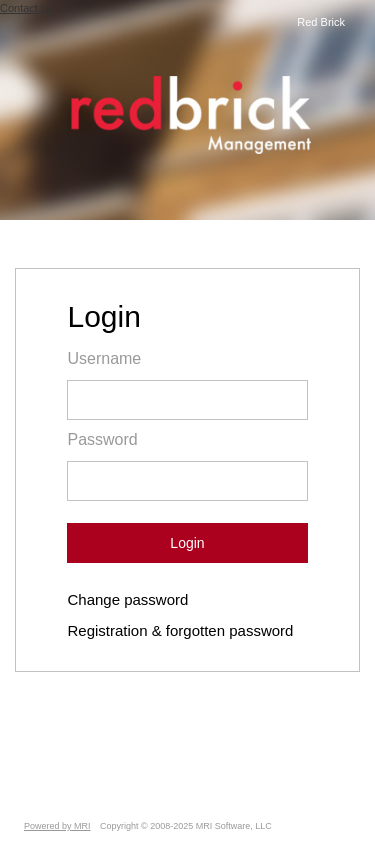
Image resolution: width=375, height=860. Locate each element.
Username (104, 358)
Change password (127, 599)
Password (102, 439)
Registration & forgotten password (180, 630)
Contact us (26, 8)
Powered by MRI (57, 826)
